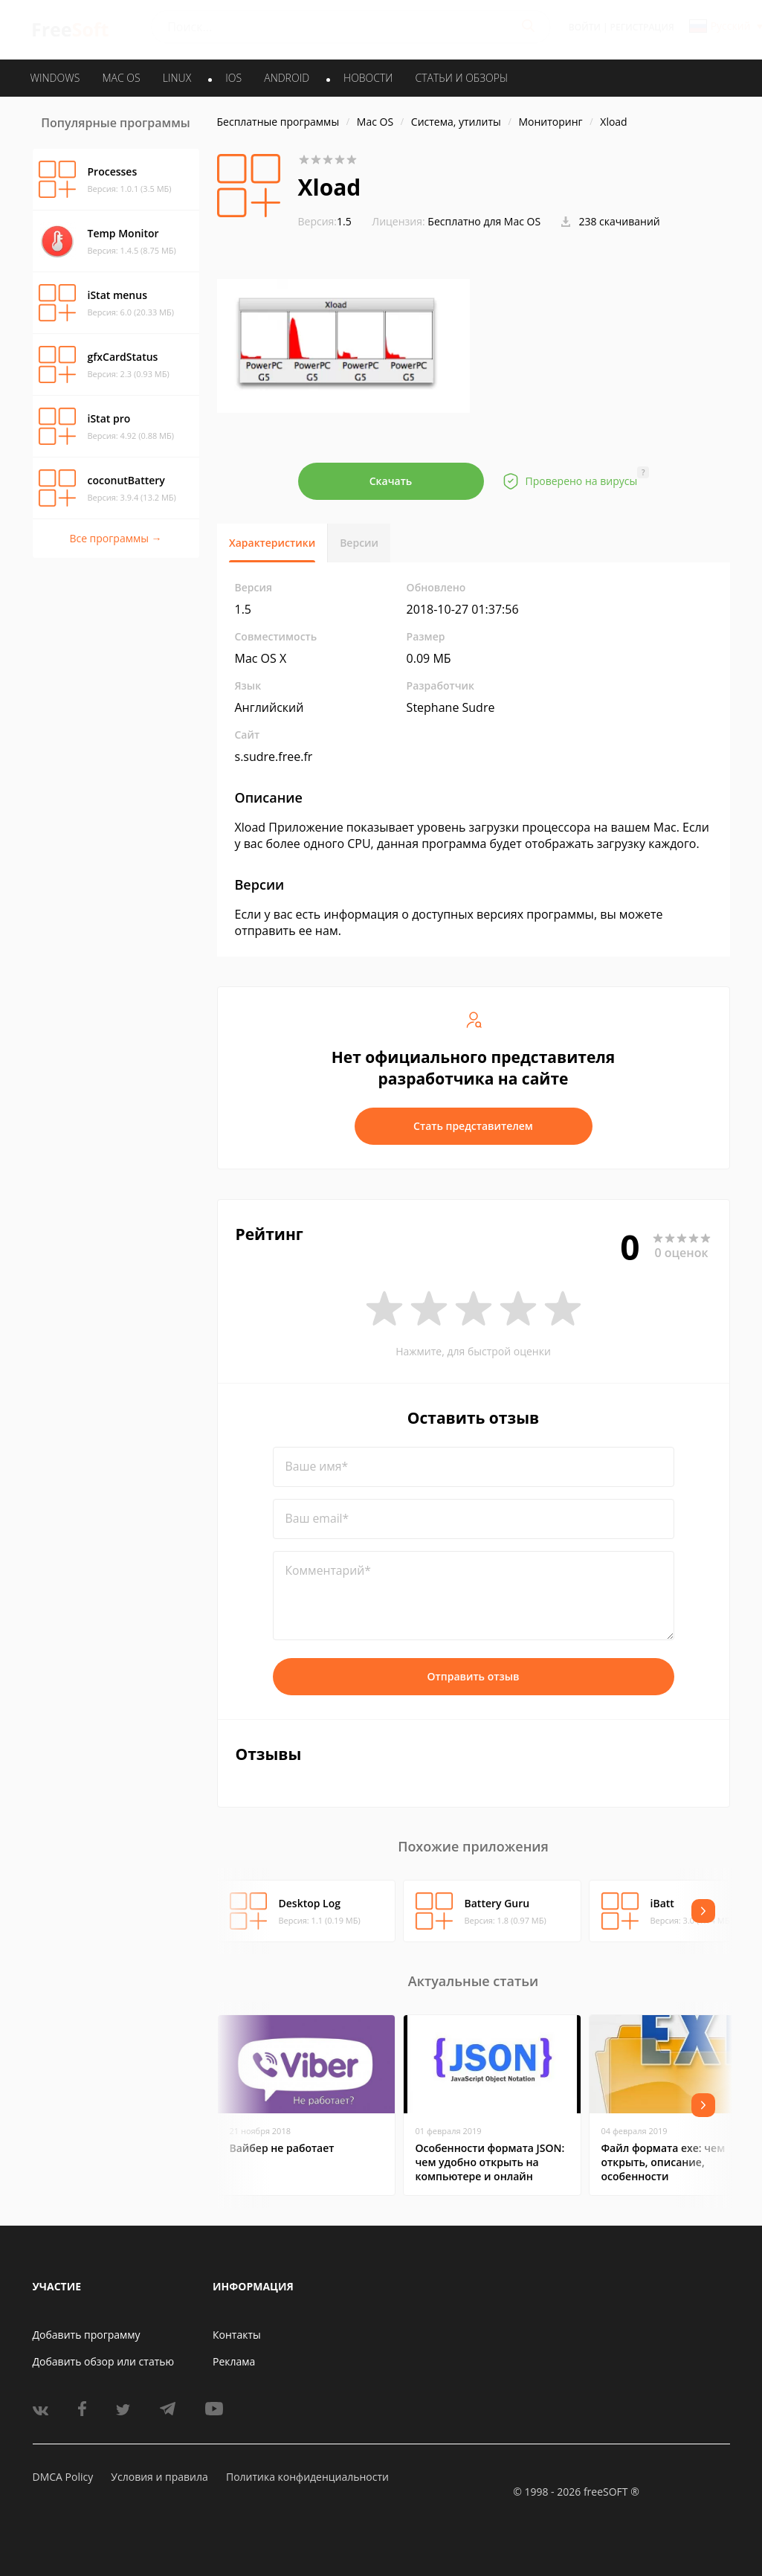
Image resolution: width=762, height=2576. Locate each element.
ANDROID (286, 78)
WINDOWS (55, 78)
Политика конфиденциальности (307, 2477)
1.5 (325, 221)
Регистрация (642, 27)
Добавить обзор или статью (104, 2361)
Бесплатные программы (278, 122)
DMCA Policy (63, 2477)
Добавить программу (87, 2335)
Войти (585, 27)
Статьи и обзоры (462, 78)
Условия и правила (159, 2477)
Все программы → (115, 538)
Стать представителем (473, 1126)
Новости (368, 78)
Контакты (237, 2335)
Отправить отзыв (473, 1676)
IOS (233, 78)
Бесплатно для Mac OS (483, 221)
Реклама (234, 2361)
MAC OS (121, 78)
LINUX (177, 78)
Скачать (391, 481)
